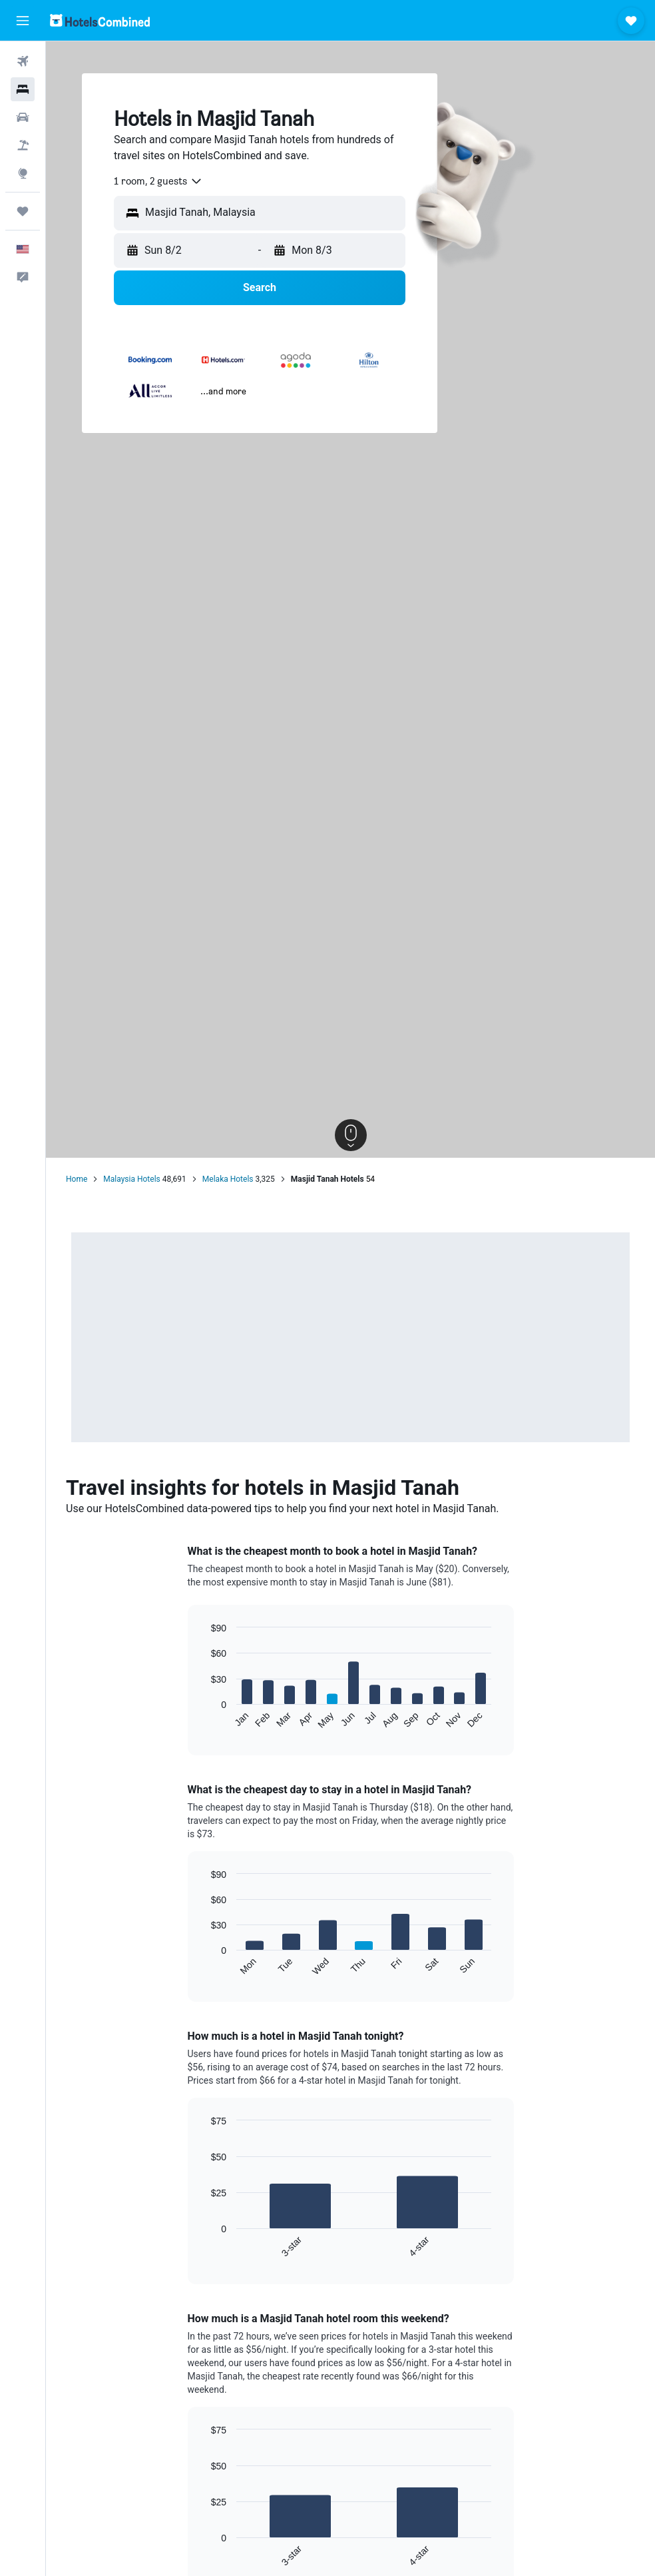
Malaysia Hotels (131, 1179)
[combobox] (158, 181)
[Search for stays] (22, 89)
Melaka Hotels (228, 1179)
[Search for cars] (22, 117)
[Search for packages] (22, 145)
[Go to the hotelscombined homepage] (100, 20)
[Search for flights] (22, 61)
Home (76, 1179)
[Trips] (22, 211)
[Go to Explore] (22, 173)
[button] (22, 20)
